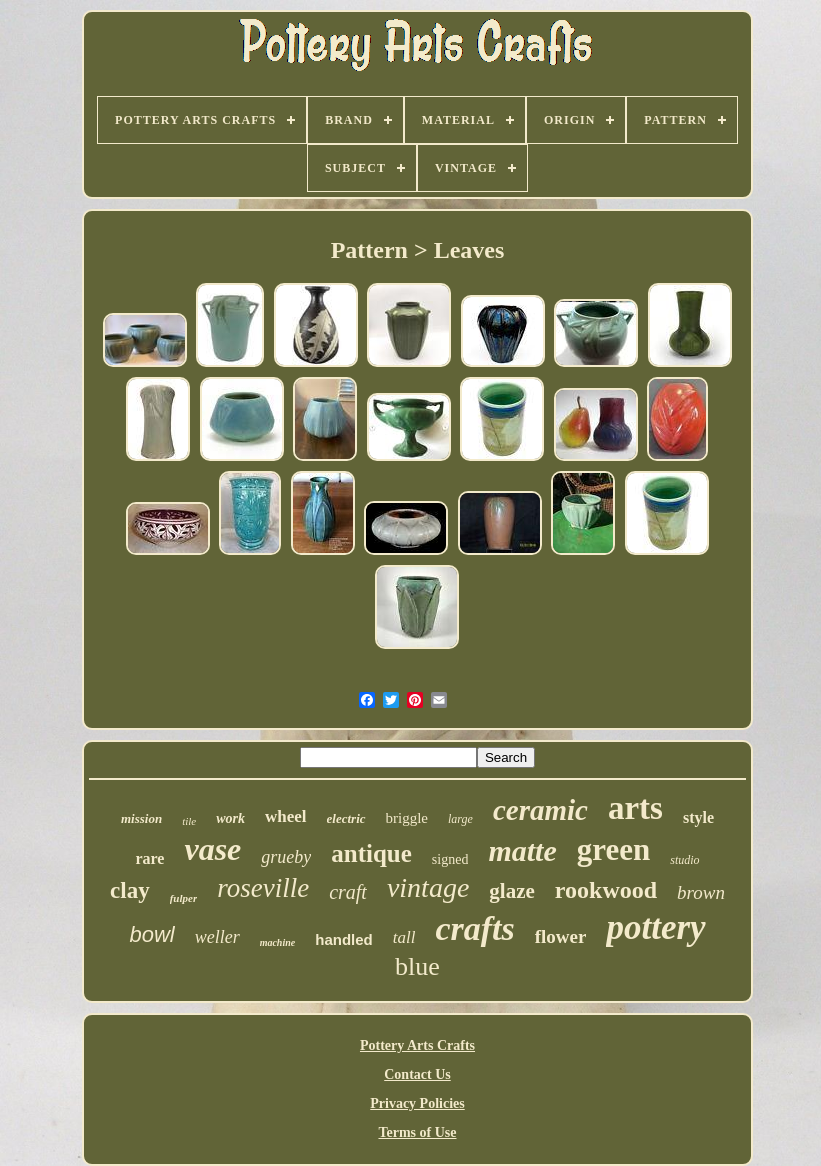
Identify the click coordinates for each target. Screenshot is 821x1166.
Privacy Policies (417, 1103)
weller (217, 937)
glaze (511, 891)
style (698, 817)
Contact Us (417, 1074)
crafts (474, 928)
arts (635, 808)
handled (344, 939)
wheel (286, 816)
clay (130, 890)
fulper (184, 898)
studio (684, 860)
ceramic (540, 810)
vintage (428, 887)
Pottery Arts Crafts (417, 1045)
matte (522, 850)
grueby (286, 857)
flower (561, 936)
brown (701, 892)
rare (149, 858)
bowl (151, 934)
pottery (655, 927)
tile (189, 821)
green (613, 849)
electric (346, 818)
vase (212, 849)
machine (278, 942)
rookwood (606, 890)
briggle (407, 818)
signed (450, 859)
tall (404, 937)
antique (371, 853)
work (230, 818)
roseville (263, 888)
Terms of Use (417, 1132)
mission (141, 818)
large (460, 819)
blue (417, 966)
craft (348, 892)
